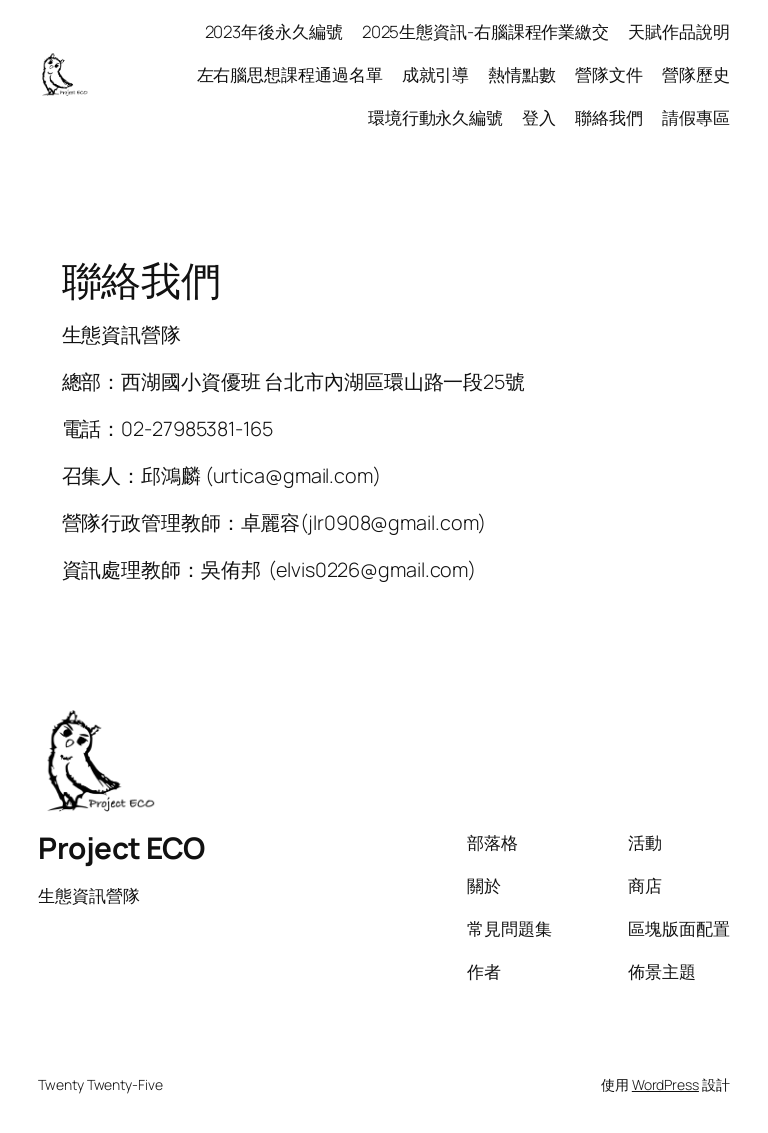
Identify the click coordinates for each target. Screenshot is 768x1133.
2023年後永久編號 (274, 31)
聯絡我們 (609, 117)
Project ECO (121, 847)
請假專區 (696, 117)
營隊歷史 (696, 74)
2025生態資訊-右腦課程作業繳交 (485, 31)
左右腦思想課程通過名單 (290, 74)
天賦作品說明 (678, 31)
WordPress (665, 1084)
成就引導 (436, 74)
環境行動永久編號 (435, 117)
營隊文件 (609, 74)
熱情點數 (522, 74)
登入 (539, 117)
